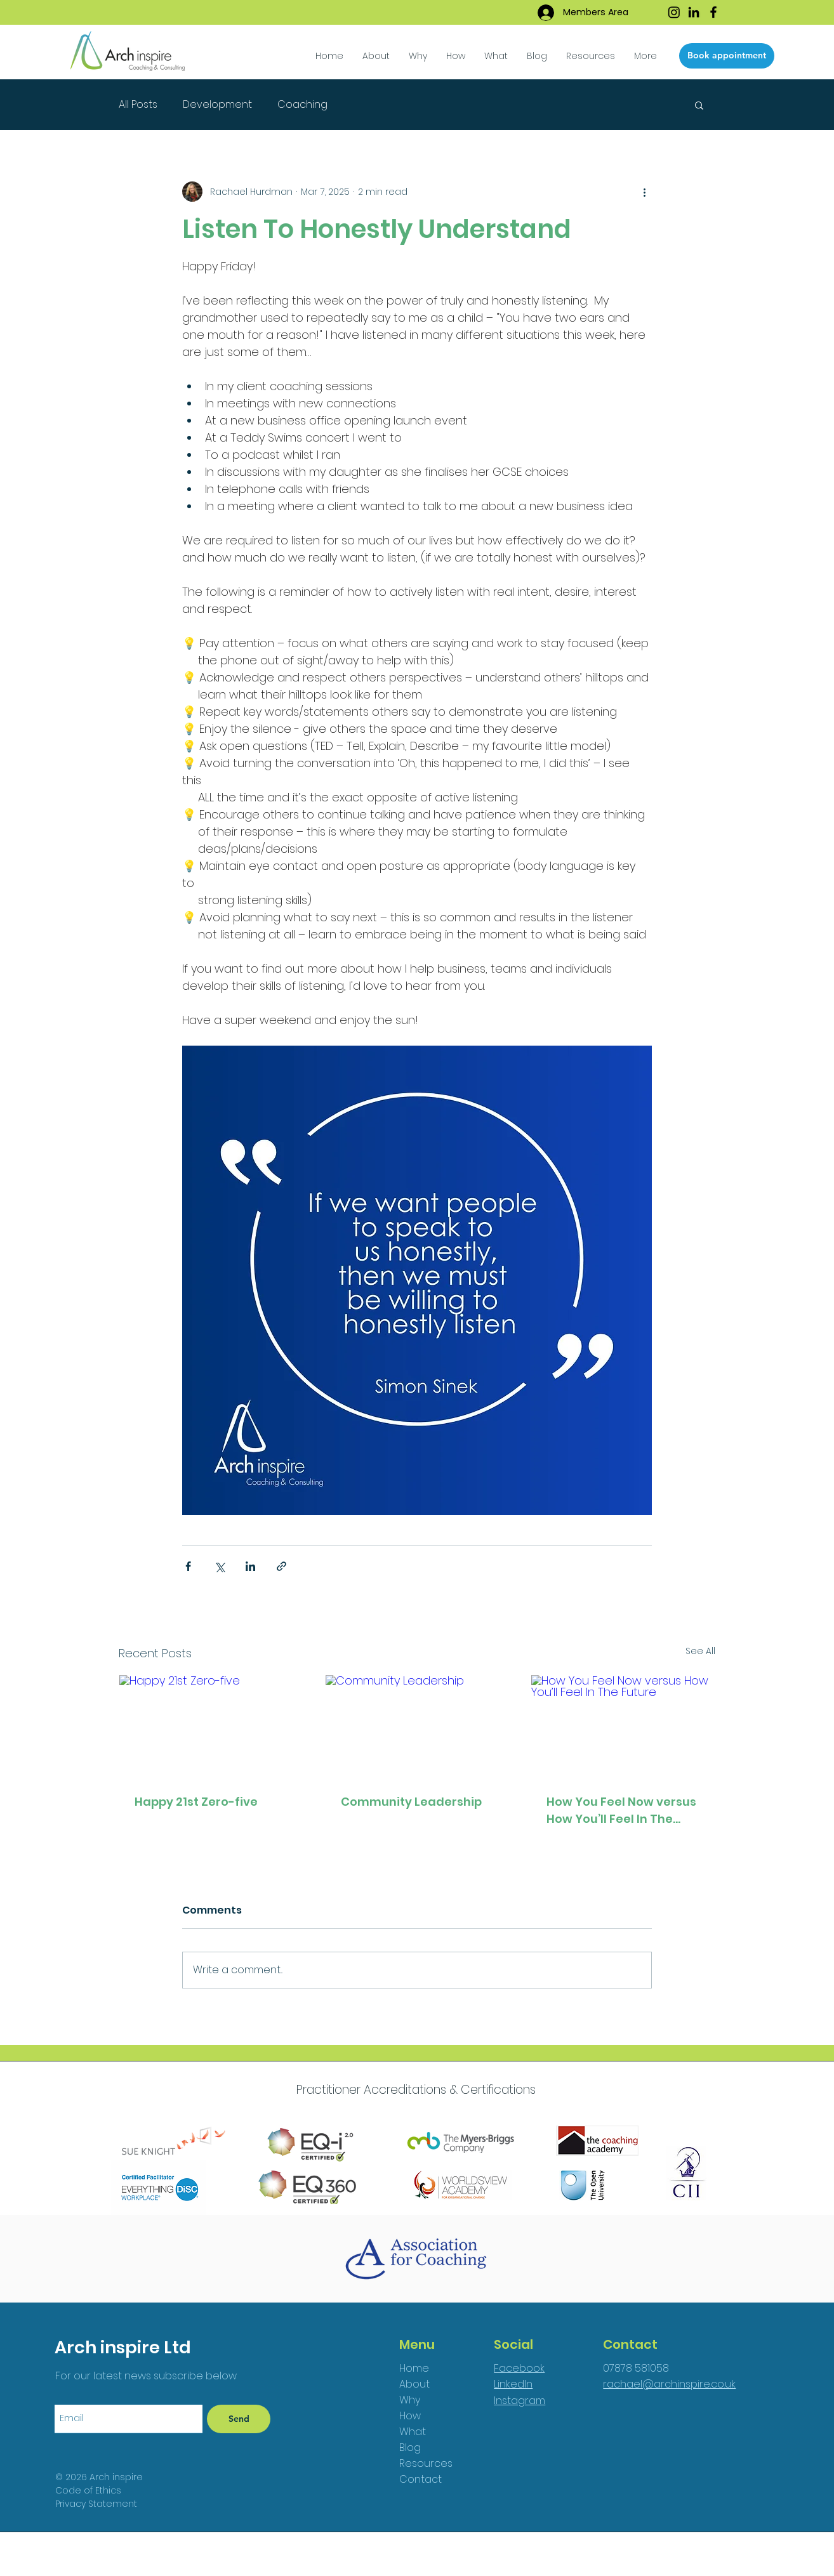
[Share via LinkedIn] (250, 1566)
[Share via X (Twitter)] (219, 1566)
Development (217, 105)
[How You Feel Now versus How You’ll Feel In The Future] (623, 1726)
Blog (410, 2447)
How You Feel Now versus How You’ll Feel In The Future (621, 1810)
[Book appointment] (726, 56)
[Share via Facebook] (188, 1566)
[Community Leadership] (417, 1726)
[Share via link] (281, 1566)
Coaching (302, 105)
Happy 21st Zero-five (196, 1802)
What (412, 2431)
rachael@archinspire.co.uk (669, 2384)
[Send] (238, 2419)
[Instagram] (674, 12)
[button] (496, 56)
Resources (426, 2463)
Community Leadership (411, 1802)
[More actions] (644, 191)
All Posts (138, 105)
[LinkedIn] (693, 12)
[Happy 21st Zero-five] (211, 1726)
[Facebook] (713, 12)
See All (700, 1651)
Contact (420, 2479)
